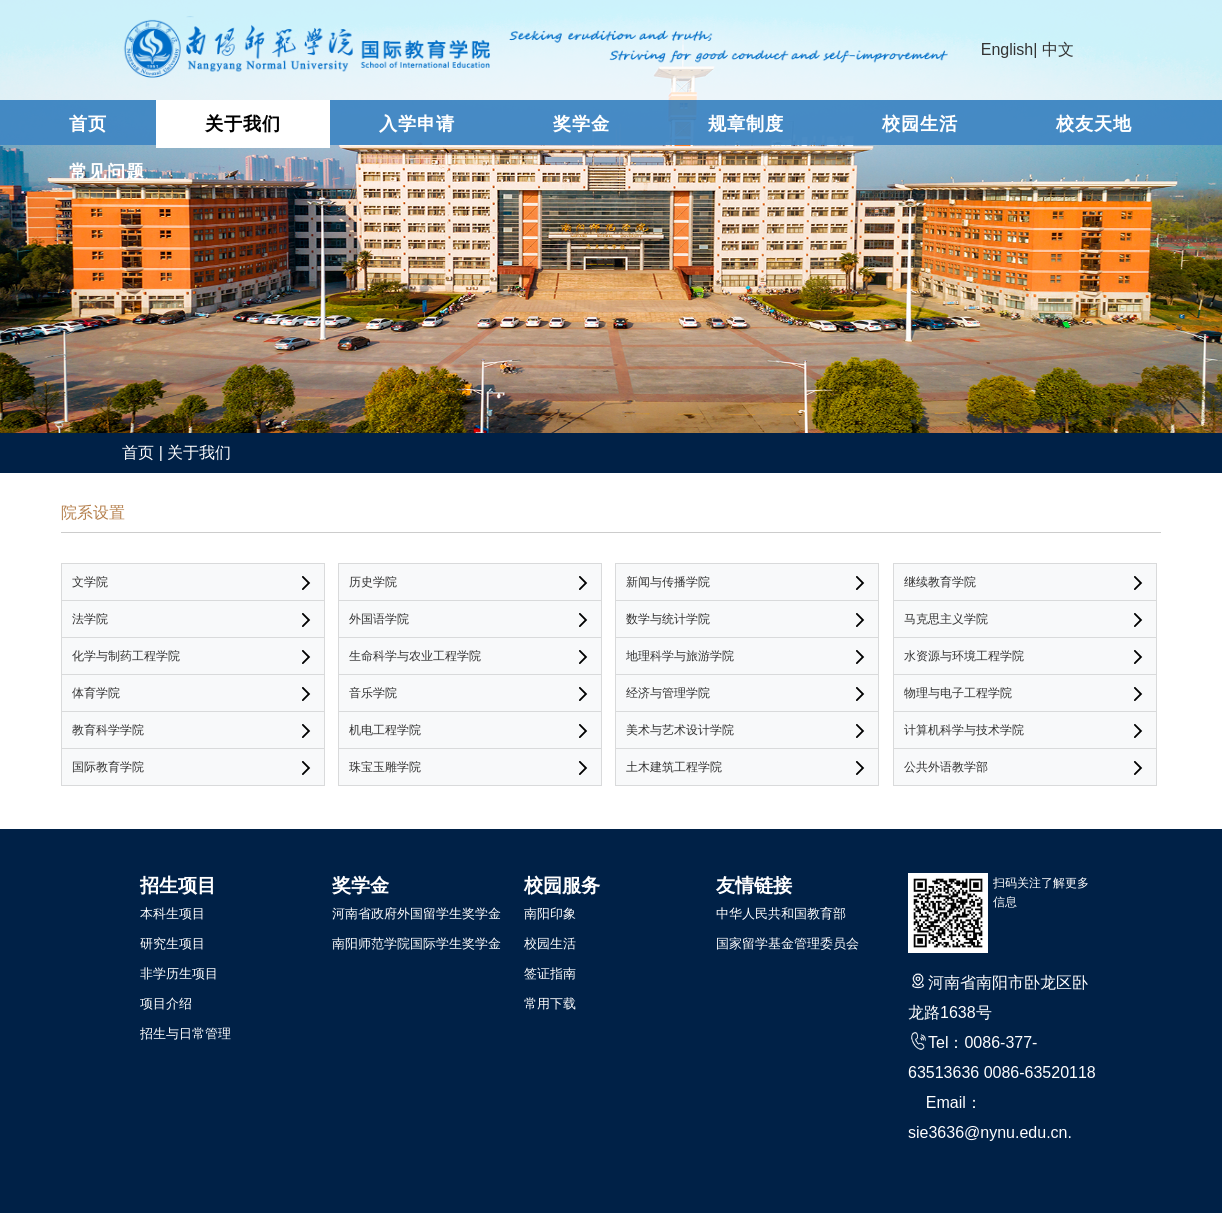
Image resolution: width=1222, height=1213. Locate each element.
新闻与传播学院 (668, 582)
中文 (1058, 49)
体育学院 (96, 693)
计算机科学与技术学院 (964, 730)
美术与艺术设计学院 (680, 730)
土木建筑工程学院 (674, 767)
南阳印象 (550, 913)
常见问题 (107, 172)
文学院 (90, 582)
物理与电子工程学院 (958, 693)
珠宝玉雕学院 (385, 767)
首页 (88, 124)
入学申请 (417, 124)
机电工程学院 (385, 730)
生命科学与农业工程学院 (415, 656)
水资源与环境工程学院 (964, 656)
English (1007, 49)
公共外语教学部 (946, 767)
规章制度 (746, 124)
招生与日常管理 (185, 1033)
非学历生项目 (179, 973)
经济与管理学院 (668, 693)
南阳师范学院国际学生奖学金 (416, 943)
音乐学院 (373, 693)
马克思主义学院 (946, 619)
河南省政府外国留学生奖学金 (416, 913)
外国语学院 (379, 619)
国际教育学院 (108, 767)
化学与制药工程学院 (126, 656)
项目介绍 (166, 1003)
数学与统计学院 (668, 619)
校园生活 (920, 124)
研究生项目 (172, 943)
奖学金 (581, 124)
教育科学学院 (108, 730)
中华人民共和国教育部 (781, 913)
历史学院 (373, 582)
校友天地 (1094, 124)
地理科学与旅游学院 (680, 656)
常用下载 (550, 1003)
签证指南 (550, 973)
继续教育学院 (940, 582)
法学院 (90, 619)
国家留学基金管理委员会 (787, 943)
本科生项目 (172, 913)
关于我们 (243, 124)
